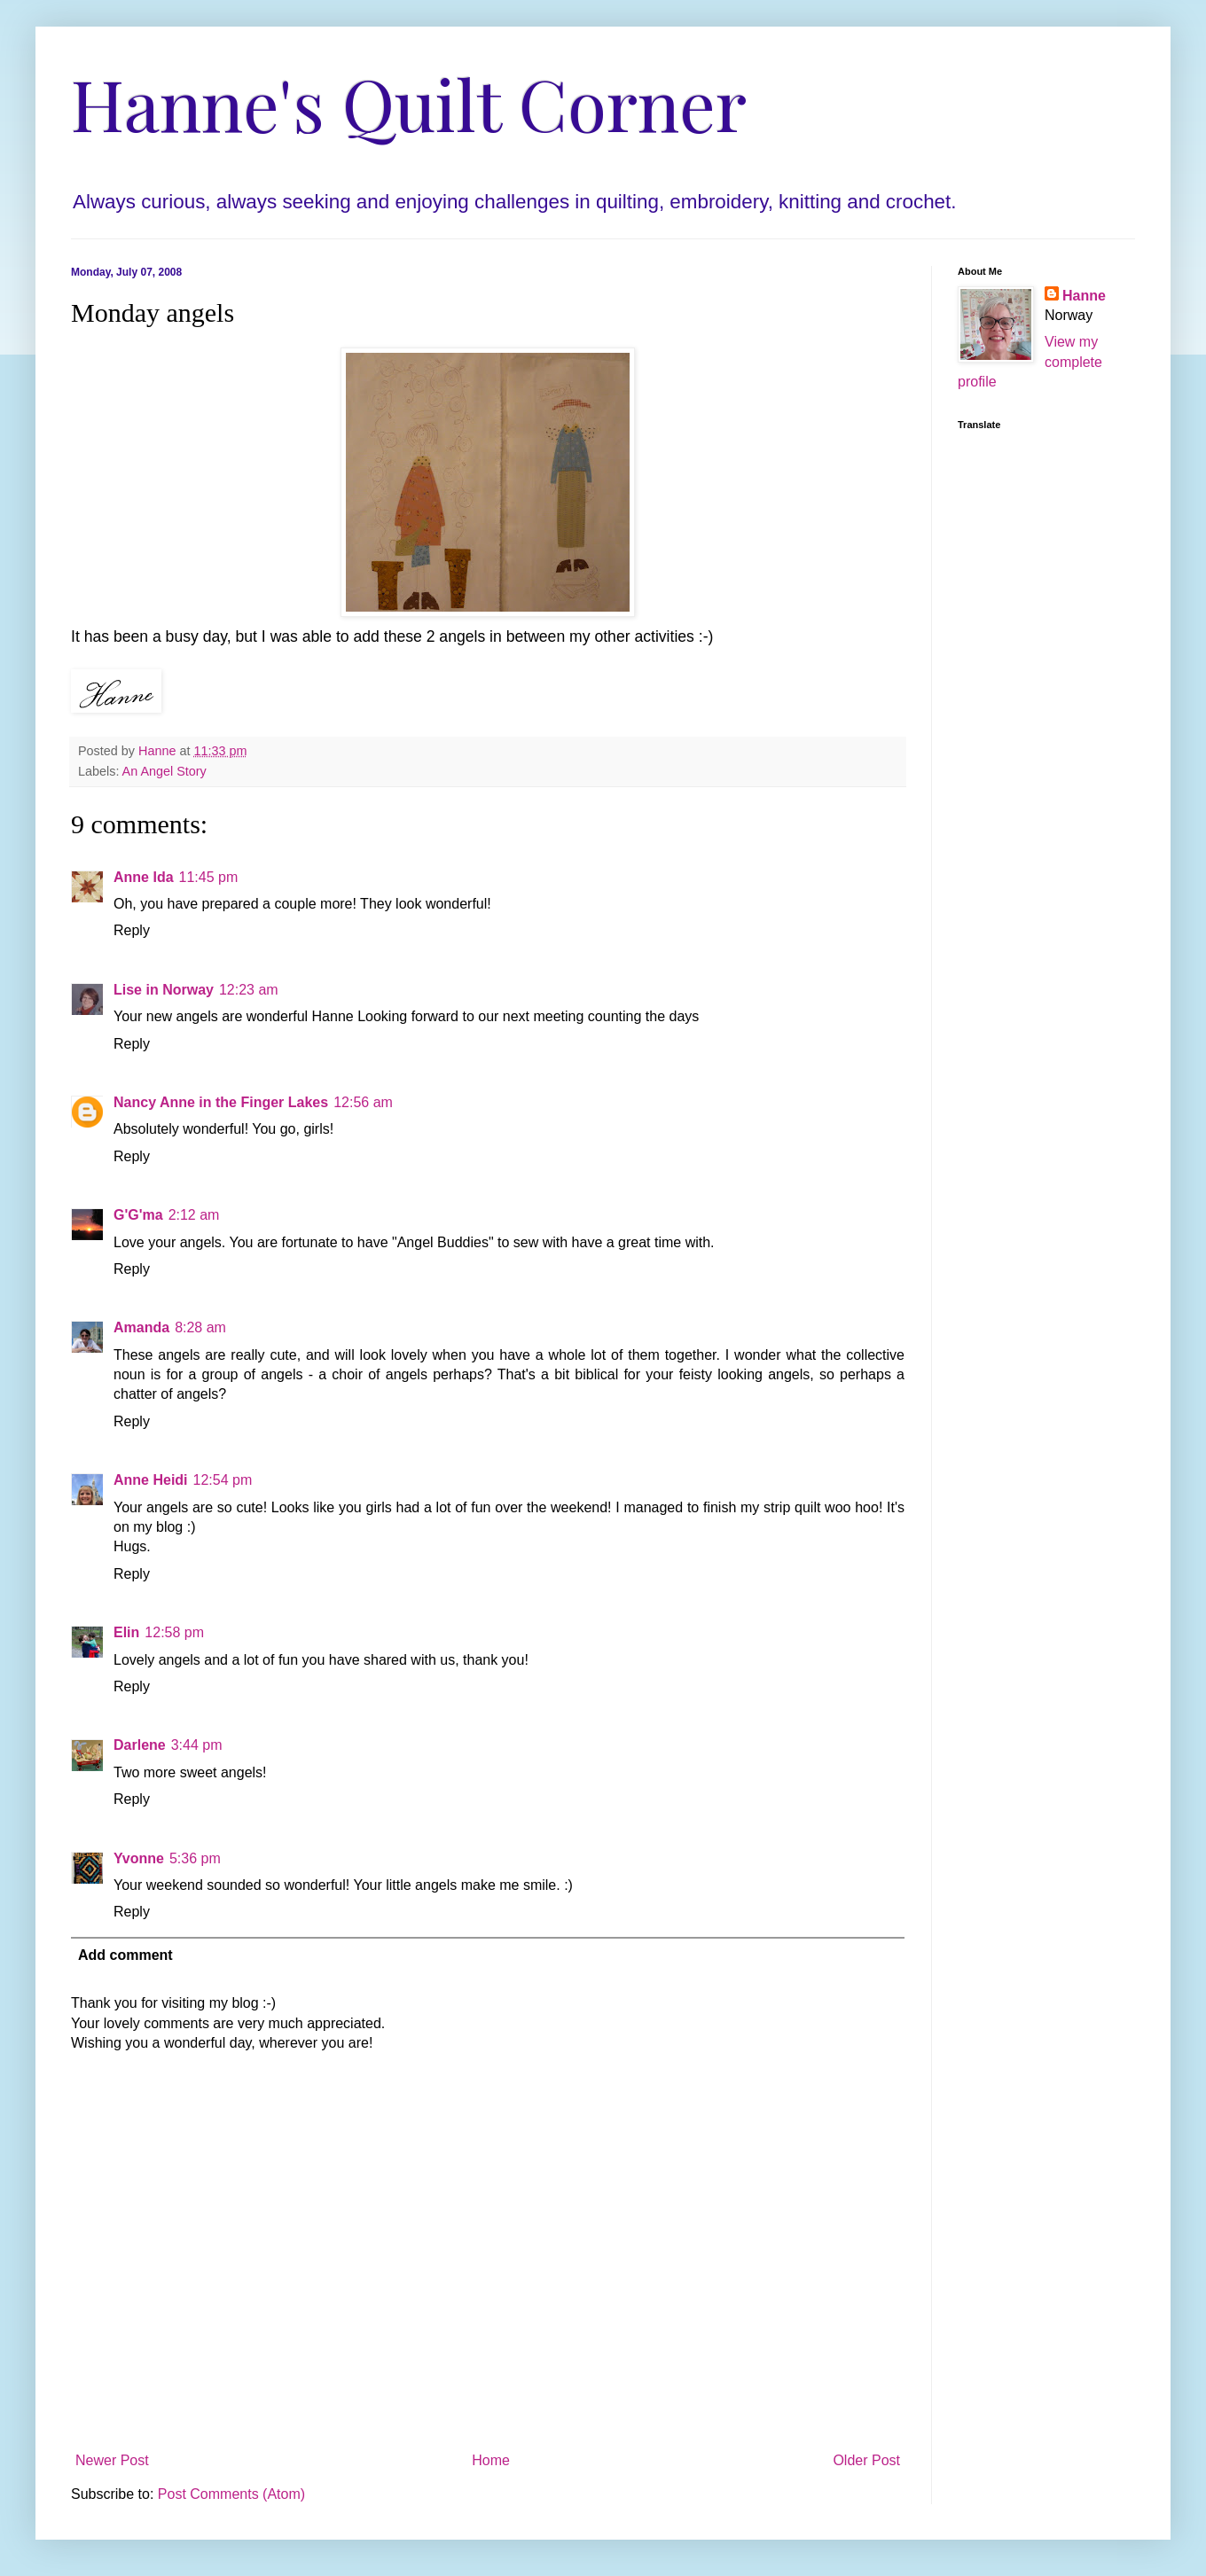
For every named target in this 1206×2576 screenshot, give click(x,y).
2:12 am (194, 1214)
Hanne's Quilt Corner (409, 102)
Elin (126, 1632)
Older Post (866, 2460)
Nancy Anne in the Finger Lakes (221, 1102)
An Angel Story (164, 771)
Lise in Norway (164, 989)
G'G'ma (138, 1214)
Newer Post (112, 2460)
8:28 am (200, 1327)
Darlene (140, 1744)
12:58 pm (174, 1632)
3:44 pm (197, 1744)
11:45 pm (209, 877)
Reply (132, 930)
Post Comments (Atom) (231, 2494)
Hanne (1084, 295)
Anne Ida (144, 877)
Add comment (125, 1955)
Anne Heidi (151, 1479)
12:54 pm (223, 1479)
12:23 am (248, 989)
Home (491, 2460)
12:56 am (363, 1102)
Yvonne (139, 1858)
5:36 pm (195, 1858)
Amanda (141, 1327)
